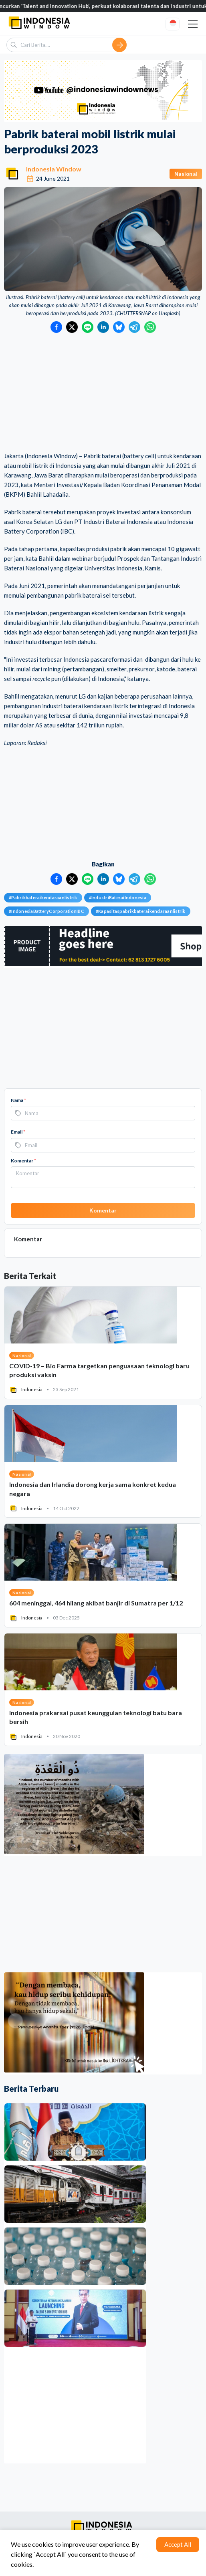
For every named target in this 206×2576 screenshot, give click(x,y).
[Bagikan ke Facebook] (56, 327)
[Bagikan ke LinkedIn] (103, 327)
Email (18, 1132)
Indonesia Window (53, 169)
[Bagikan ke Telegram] (134, 327)
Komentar (23, 1161)
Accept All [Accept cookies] (177, 2544)
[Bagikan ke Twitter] (72, 327)
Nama (18, 1100)
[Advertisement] (103, 393)
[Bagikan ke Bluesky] (119, 327)
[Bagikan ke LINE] (87, 327)
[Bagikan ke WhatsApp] (150, 327)
